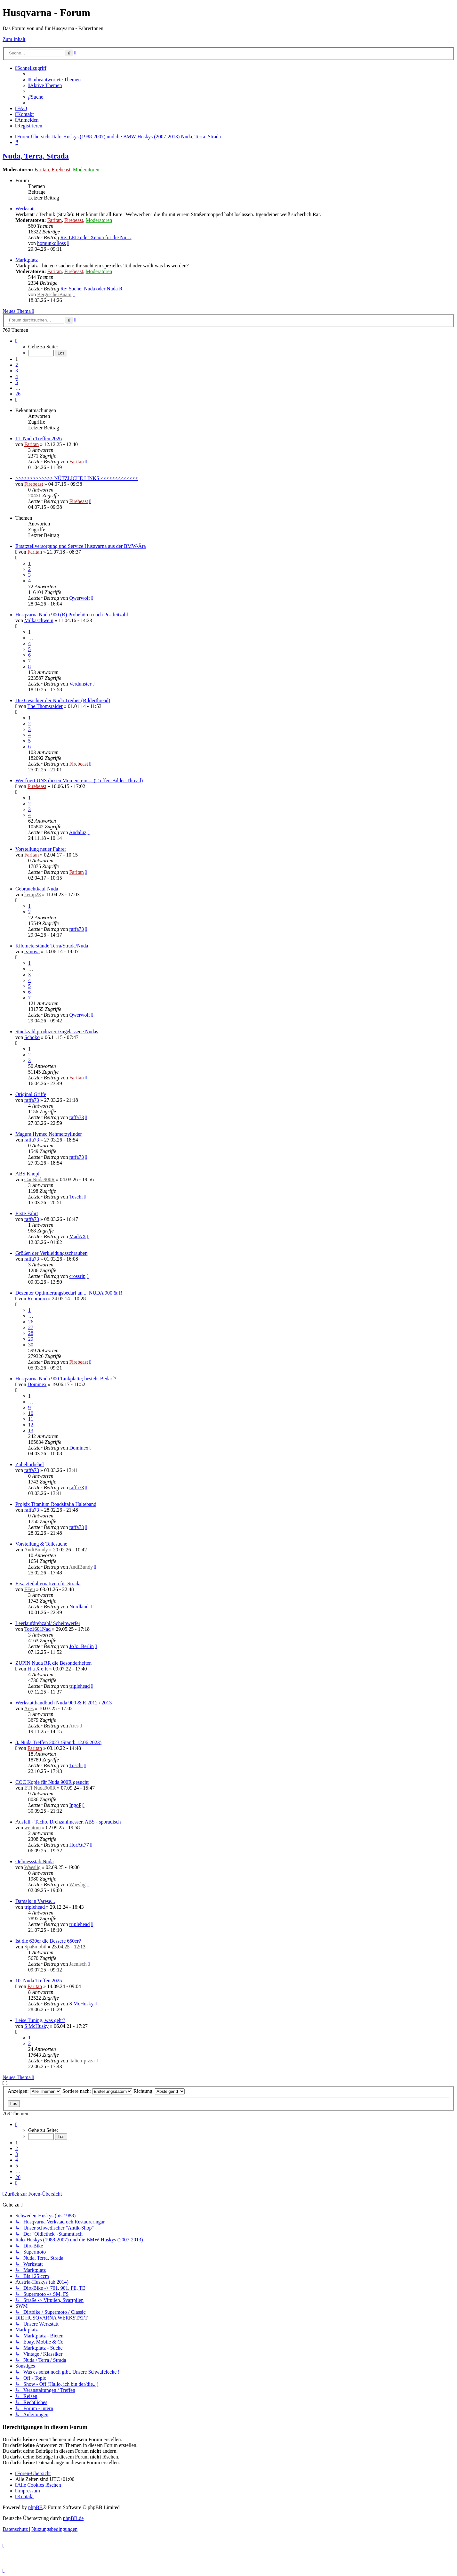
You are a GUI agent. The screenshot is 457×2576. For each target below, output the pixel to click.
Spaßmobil (35, 1946)
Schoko (32, 1037)
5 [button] (16, 382)
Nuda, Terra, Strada (36, 156)
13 (30, 1430)
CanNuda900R (39, 1179)
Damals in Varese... (35, 1901)
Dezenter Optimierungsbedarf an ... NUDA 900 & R (68, 1293)
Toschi (76, 1196)
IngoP (75, 1805)
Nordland (78, 1606)
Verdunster (80, 684)
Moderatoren (86, 169)
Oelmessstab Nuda (34, 1861)
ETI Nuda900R (40, 1788)
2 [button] (16, 365)
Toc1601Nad (37, 1629)
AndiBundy (36, 1549)
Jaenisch (77, 1964)
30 (30, 1344)
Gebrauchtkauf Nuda (36, 888)
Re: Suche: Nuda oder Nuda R (91, 288)
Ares (29, 1708)
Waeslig (32, 1867)
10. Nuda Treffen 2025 (38, 1980)
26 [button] (17, 393)
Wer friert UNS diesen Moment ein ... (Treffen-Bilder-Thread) (79, 780)
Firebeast (61, 169)
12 (30, 1424)
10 (30, 1413)
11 (30, 1419)
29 (30, 1339)
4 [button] (16, 376)
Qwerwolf (79, 598)
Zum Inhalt (14, 39)
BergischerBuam (54, 294)
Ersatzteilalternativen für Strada (47, 1583)
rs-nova (32, 951)
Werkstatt (25, 208)
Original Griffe (30, 1094)
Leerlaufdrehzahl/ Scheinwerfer (47, 1623)
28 (30, 1333)
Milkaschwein (38, 620)
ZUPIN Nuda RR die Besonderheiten (53, 1663)
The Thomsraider (45, 706)
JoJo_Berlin (81, 1646)
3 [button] (16, 370)
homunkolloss (51, 243)
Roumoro (37, 1298)
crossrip (77, 1276)
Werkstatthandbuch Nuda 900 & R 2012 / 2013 (63, 1702)
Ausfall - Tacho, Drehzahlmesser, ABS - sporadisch (68, 1821)
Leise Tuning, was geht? (40, 2020)
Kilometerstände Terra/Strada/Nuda (51, 945)
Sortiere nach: (97, 2091)
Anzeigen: (34, 2091)
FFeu (29, 1589)
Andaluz (77, 832)
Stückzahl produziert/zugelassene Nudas (56, 1031)
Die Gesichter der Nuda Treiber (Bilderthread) (62, 700)
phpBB (35, 2507)
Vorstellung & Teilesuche (41, 1544)
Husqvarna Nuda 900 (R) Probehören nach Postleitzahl (71, 614)
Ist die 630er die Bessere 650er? (48, 1941)
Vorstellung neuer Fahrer (40, 849)
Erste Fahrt (26, 1213)
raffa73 (76, 929)
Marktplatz (26, 260)
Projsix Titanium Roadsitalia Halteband (55, 1504)
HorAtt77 (79, 1845)
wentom (32, 1827)
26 (30, 1321)
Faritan (42, 169)
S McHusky (81, 2003)
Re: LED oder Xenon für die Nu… (95, 237)
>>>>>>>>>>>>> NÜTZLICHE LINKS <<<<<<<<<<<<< (76, 478)
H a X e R (38, 1668)
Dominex (37, 1384)
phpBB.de (73, 2518)
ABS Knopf (27, 1173)
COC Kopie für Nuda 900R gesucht (52, 1782)
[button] (16, 341)
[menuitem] (54, 79)
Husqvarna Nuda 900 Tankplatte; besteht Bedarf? (65, 1378)
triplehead (79, 1686)
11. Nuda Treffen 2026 (38, 438)
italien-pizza (81, 2060)
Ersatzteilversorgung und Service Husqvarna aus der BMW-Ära (80, 546)
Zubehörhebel (29, 1464)
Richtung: (159, 2091)
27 (30, 1327)
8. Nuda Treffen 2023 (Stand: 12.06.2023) (58, 1742)
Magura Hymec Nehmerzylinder (48, 1134)
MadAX (77, 1236)
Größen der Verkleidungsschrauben (51, 1253)
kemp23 (32, 894)
